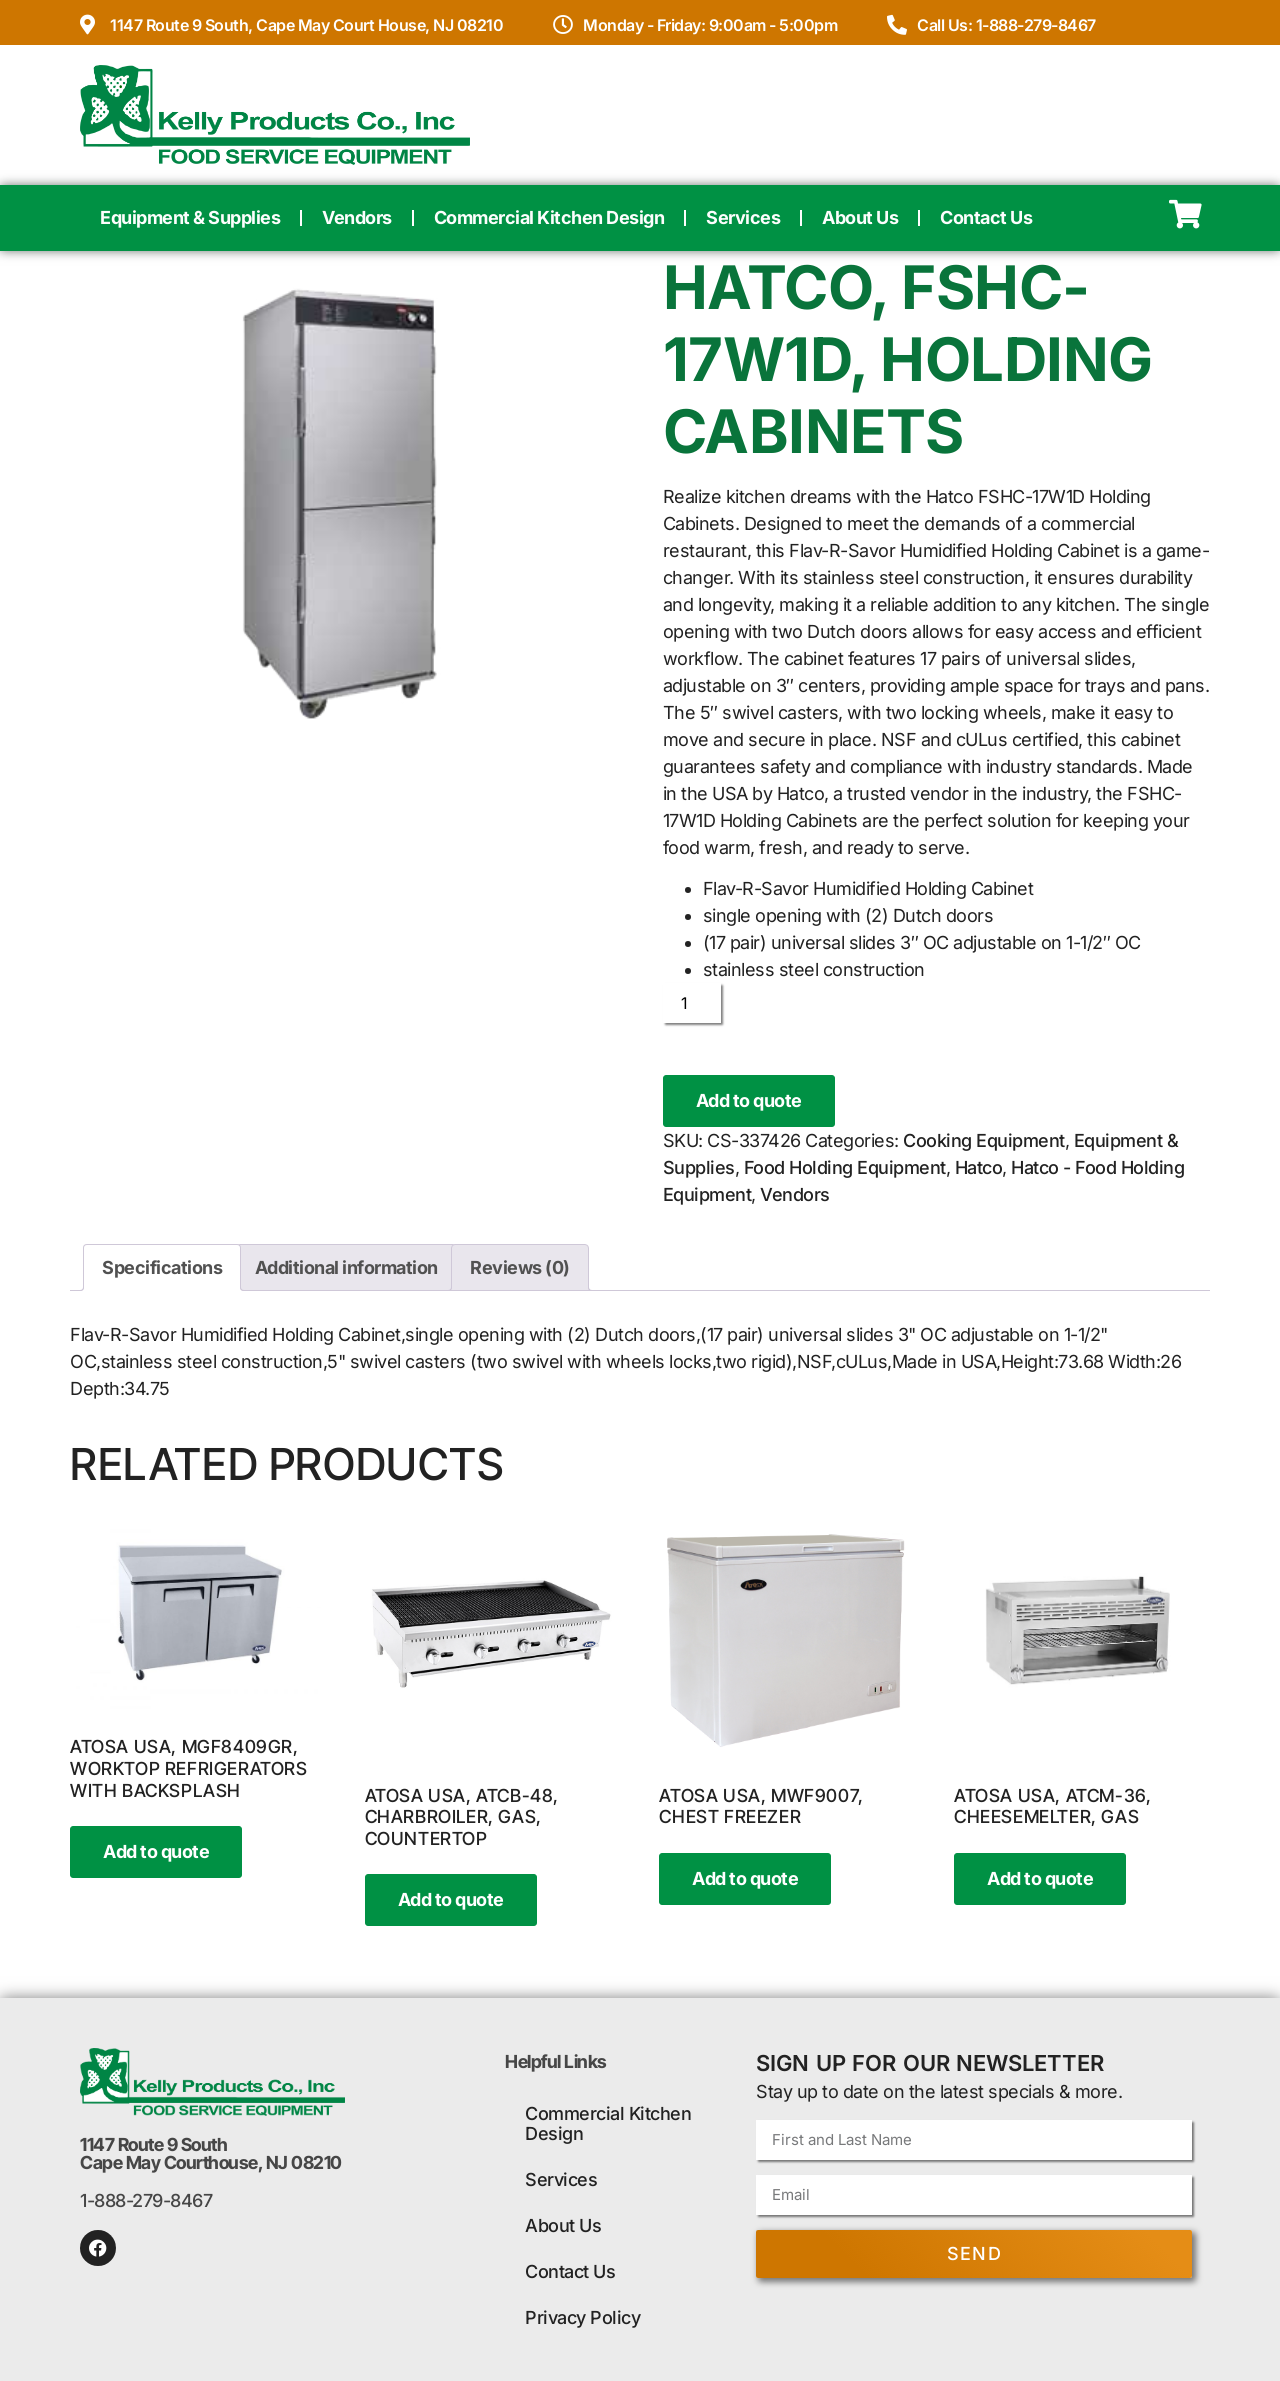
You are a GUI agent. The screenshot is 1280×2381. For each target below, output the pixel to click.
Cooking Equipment (984, 1140)
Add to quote (749, 1100)
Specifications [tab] (162, 1267)
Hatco (979, 1167)
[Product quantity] (692, 1003)
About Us (860, 217)
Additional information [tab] (346, 1267)
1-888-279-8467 (146, 2200)
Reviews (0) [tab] (520, 1267)
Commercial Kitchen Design (549, 217)
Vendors (357, 217)
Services (743, 217)
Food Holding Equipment (845, 1167)
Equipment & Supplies (190, 217)
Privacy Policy (582, 2317)
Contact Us (986, 217)
